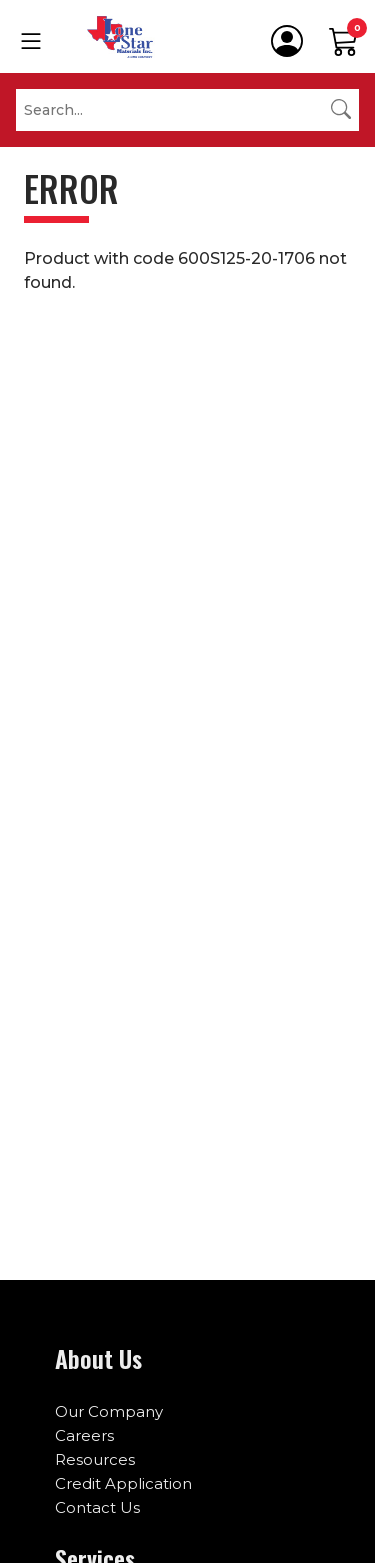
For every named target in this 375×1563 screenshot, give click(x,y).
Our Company (109, 1411)
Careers (84, 1435)
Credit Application (123, 1483)
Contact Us (97, 1507)
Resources (95, 1459)
